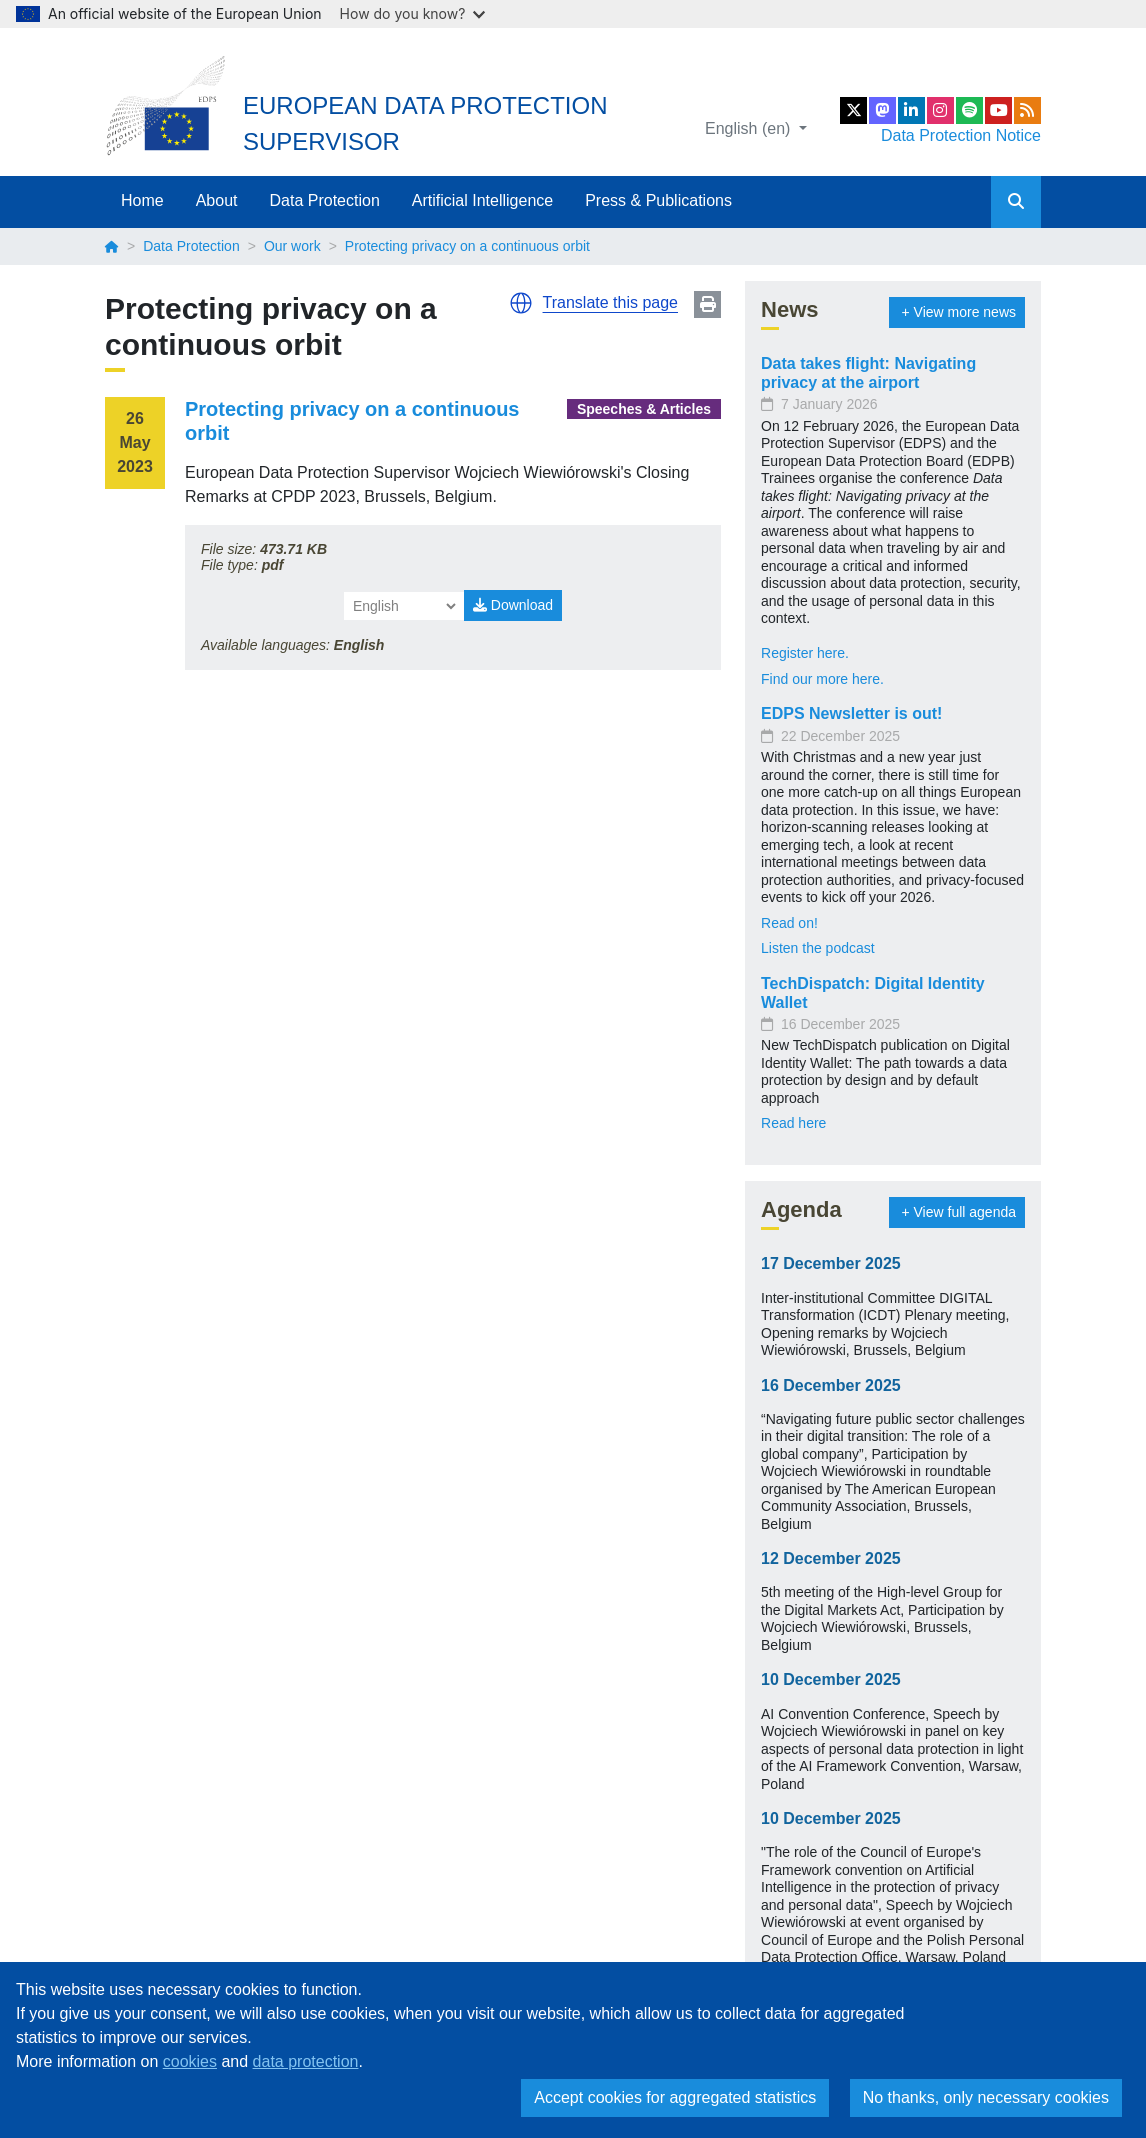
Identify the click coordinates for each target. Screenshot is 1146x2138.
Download (513, 605)
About (217, 200)
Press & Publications (658, 200)
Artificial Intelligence (482, 200)
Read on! (789, 923)
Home (142, 200)
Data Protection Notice (961, 135)
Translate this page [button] (610, 302)
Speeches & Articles (644, 409)
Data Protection (325, 200)
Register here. (805, 653)
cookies (190, 2061)
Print (707, 304)
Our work (292, 246)
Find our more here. (822, 679)
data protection (306, 2061)
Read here (793, 1123)
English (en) (750, 128)
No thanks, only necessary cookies (986, 2097)
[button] (521, 303)
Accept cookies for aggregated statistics (675, 2097)
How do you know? (413, 13)
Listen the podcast (818, 948)
